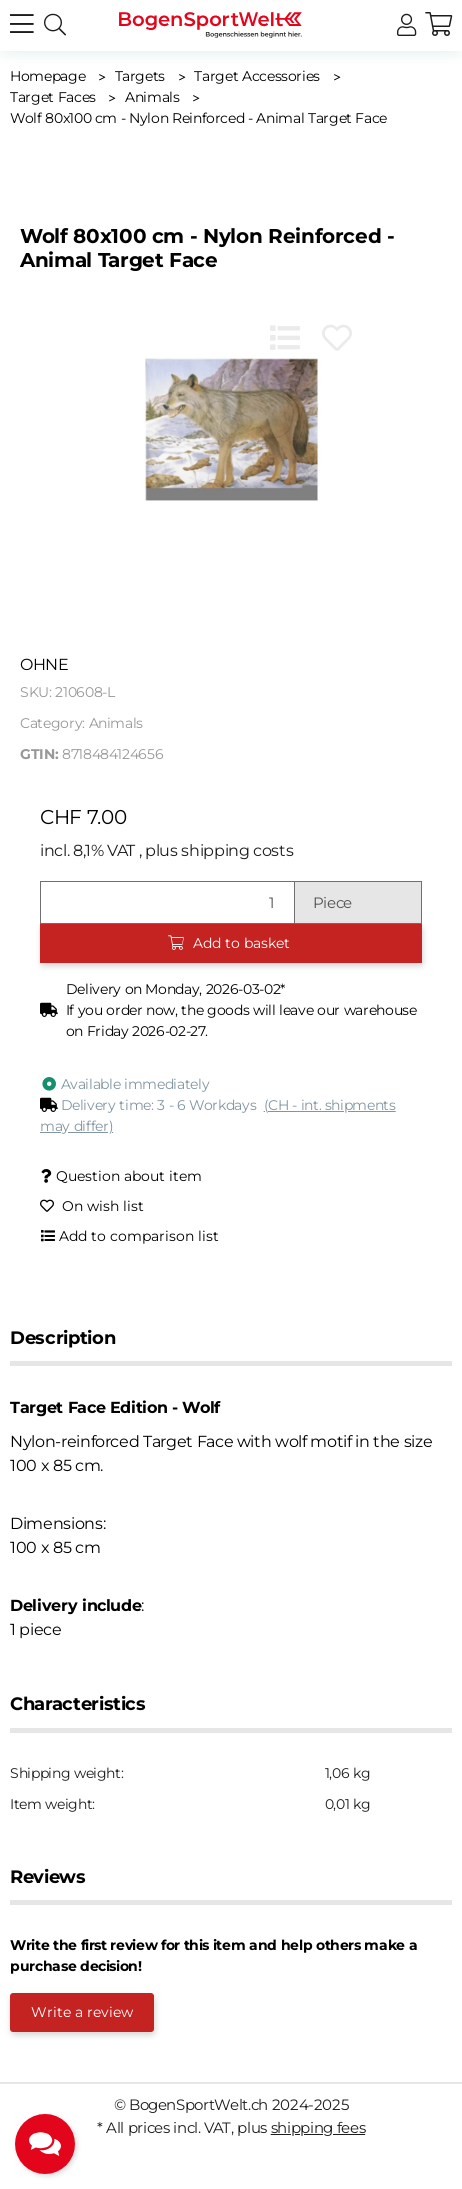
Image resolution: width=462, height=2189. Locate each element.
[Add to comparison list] (285, 338)
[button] (406, 25)
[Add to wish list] (337, 338)
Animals (116, 723)
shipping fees (318, 2127)
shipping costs (237, 850)
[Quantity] (167, 902)
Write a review (82, 2012)
